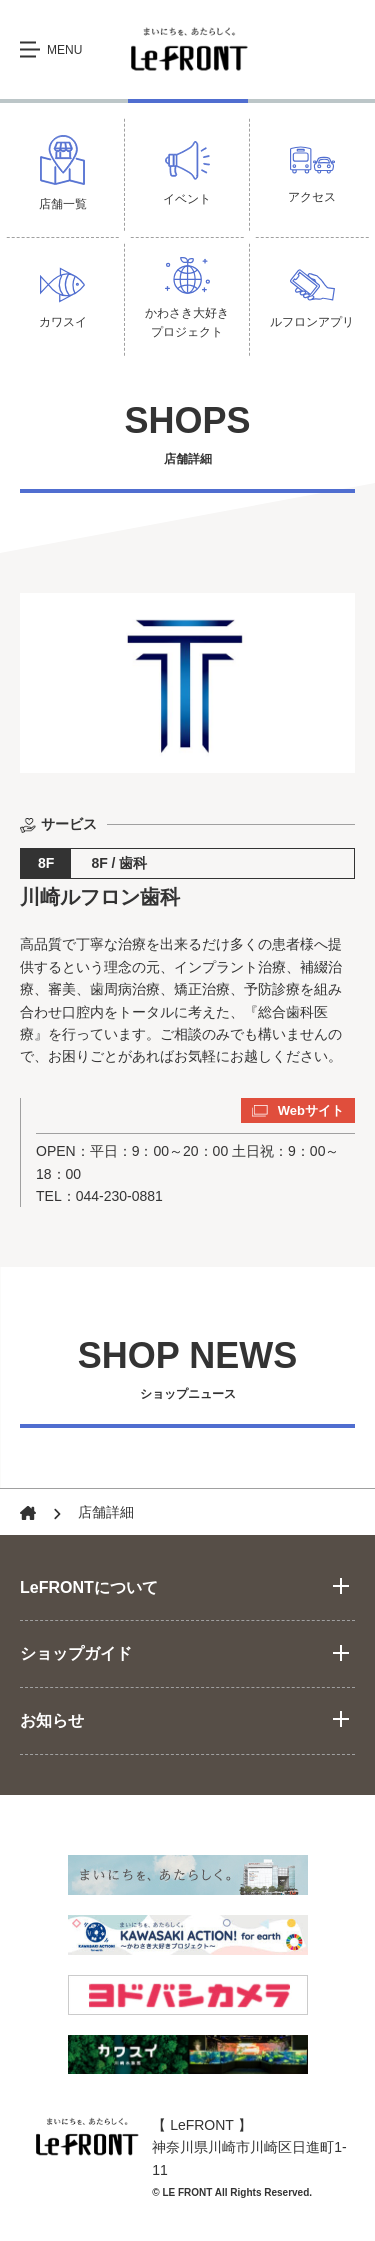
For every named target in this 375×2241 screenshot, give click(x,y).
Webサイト (298, 1111)
